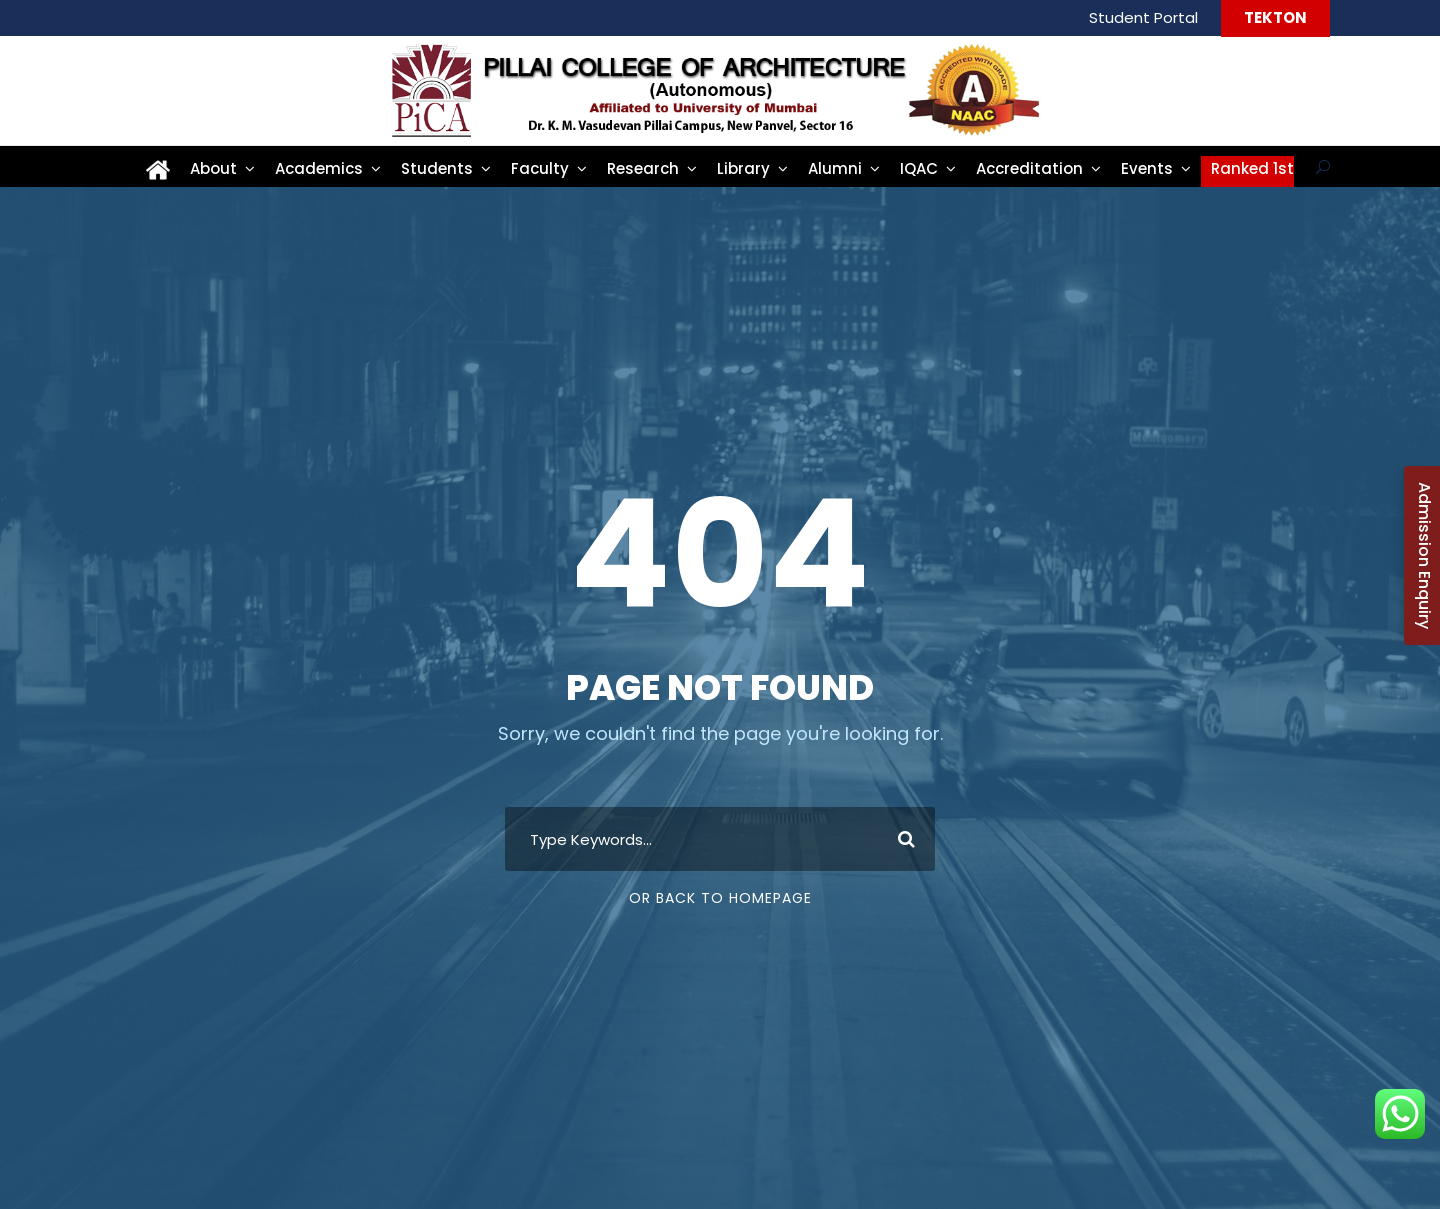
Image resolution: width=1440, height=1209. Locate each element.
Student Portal (1143, 17)
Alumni (835, 168)
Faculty (540, 168)
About (213, 168)
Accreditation (1029, 168)
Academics (319, 168)
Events (1147, 168)
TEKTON (1275, 17)
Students (437, 168)
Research (643, 168)
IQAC (919, 168)
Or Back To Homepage (720, 898)
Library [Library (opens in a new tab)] (743, 168)
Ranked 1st (1252, 168)
